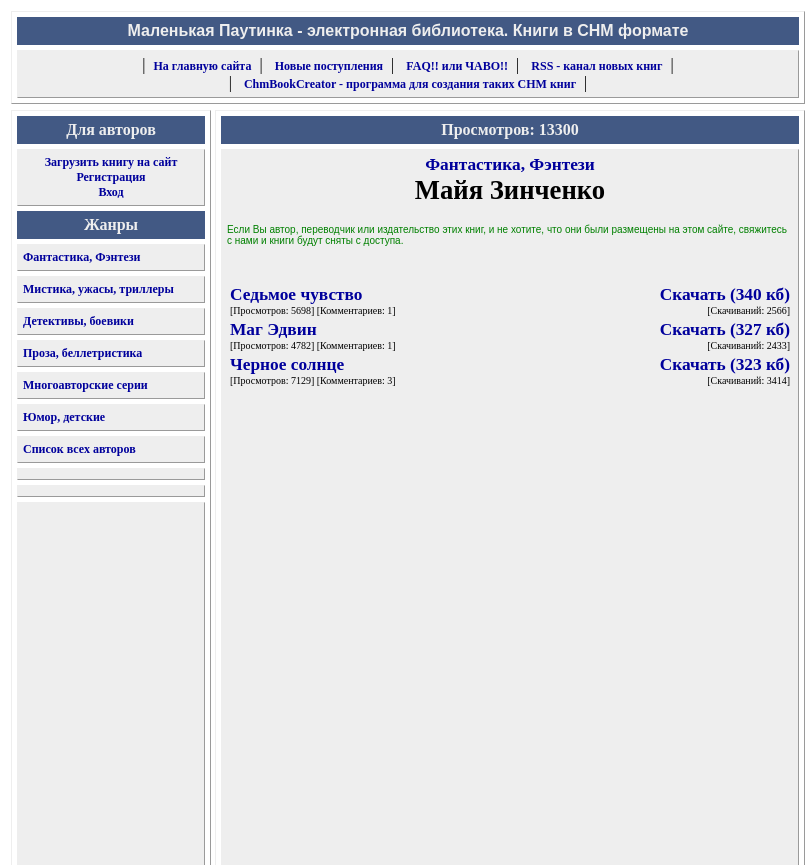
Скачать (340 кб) (725, 294)
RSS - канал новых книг (596, 66)
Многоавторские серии (85, 385)
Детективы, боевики (78, 321)
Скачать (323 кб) (725, 364)
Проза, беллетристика (82, 353)
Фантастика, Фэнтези (82, 257)
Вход (110, 192)
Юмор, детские (64, 417)
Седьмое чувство (296, 294)
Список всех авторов (79, 449)
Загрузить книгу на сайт (111, 162)
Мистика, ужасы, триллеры (98, 289)
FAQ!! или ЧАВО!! (457, 66)
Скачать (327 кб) (725, 329)
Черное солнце (287, 364)
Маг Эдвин (273, 329)
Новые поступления (329, 66)
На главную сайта (203, 66)
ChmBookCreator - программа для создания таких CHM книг (410, 84)
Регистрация (110, 177)
